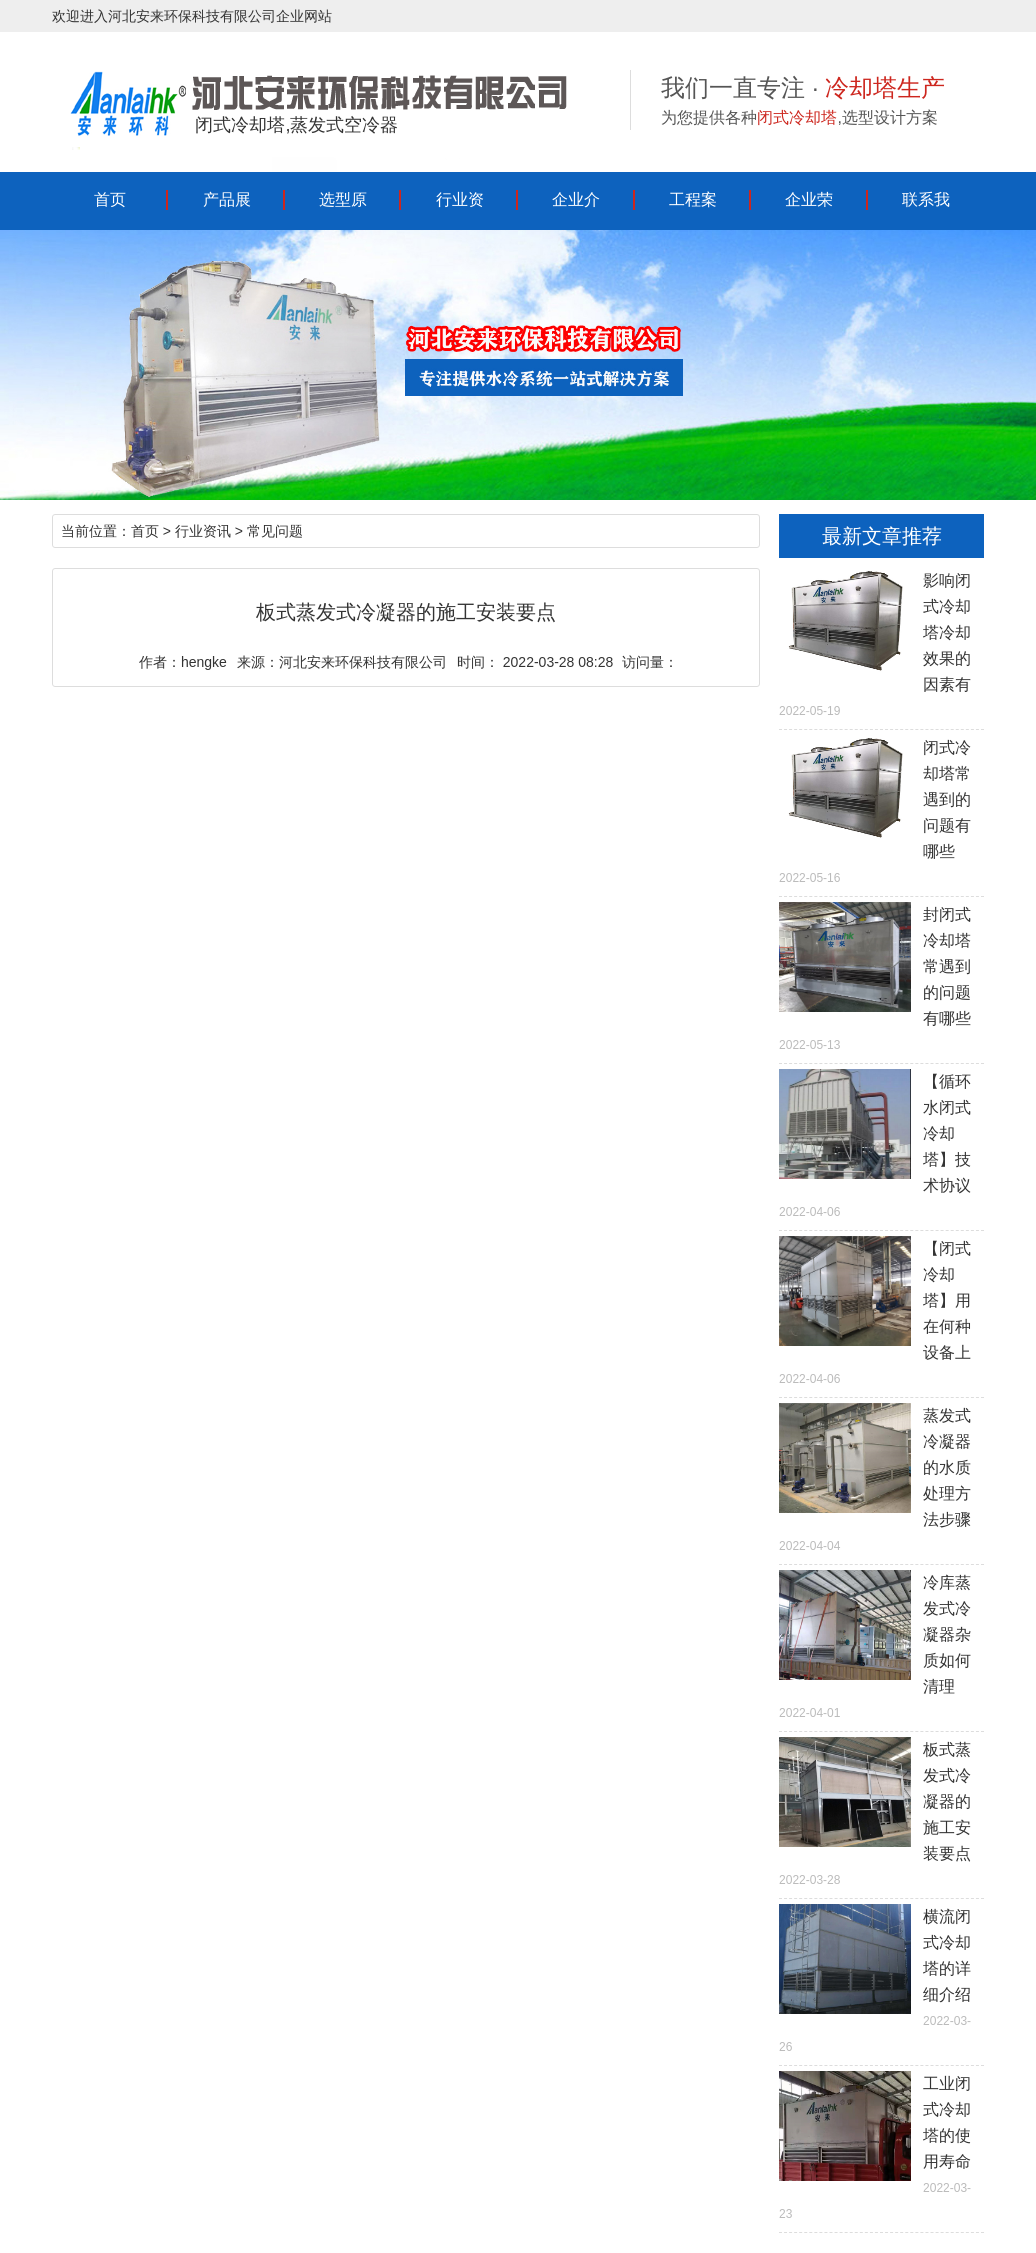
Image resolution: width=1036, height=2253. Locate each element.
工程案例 (693, 209)
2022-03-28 (881, 1812)
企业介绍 (576, 209)
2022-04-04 (881, 1478)
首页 (110, 199)
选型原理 (343, 209)
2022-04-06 (881, 1144)
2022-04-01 (881, 1645)
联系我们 (926, 209)
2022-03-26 (881, 1979)
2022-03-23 (881, 2146)
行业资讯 (460, 209)
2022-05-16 (881, 810)
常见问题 (275, 531)
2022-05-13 (881, 977)
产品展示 (227, 209)
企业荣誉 (809, 209)
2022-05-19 (881, 643)
